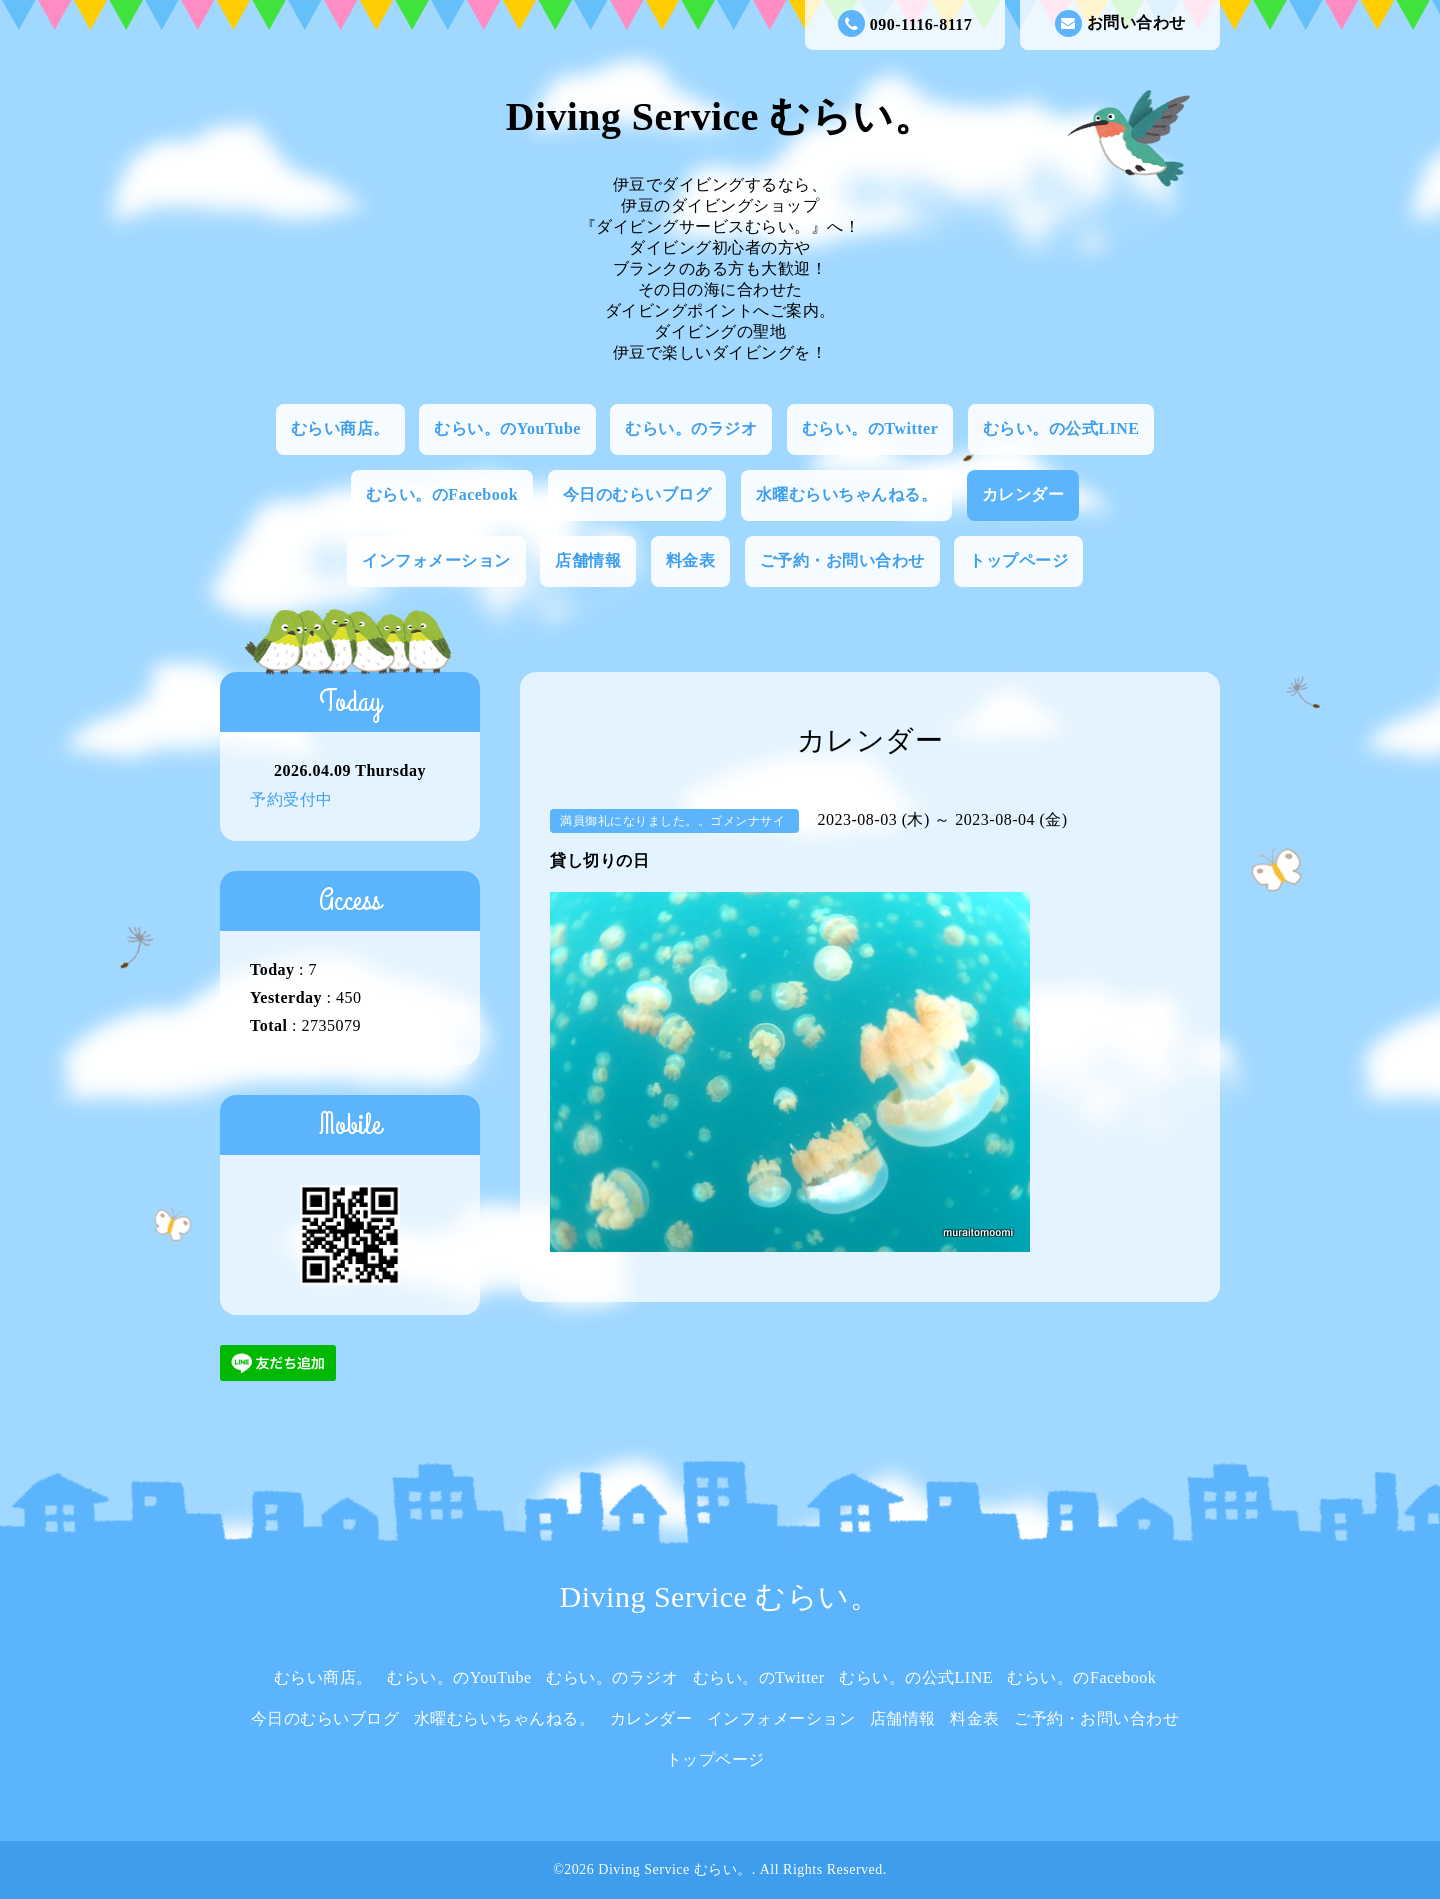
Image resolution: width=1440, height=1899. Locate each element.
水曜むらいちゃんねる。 (847, 494)
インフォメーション (436, 560)
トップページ (1018, 560)
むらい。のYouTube (507, 428)
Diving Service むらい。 (720, 117)
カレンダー (1023, 494)
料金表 (691, 560)
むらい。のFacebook (442, 494)
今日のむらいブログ (637, 494)
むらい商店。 (340, 428)
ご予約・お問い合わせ (842, 560)
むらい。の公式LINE (1061, 428)
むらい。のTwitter (870, 428)
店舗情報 (588, 560)
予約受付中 (291, 799)
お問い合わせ (1120, 23)
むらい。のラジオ (691, 428)
